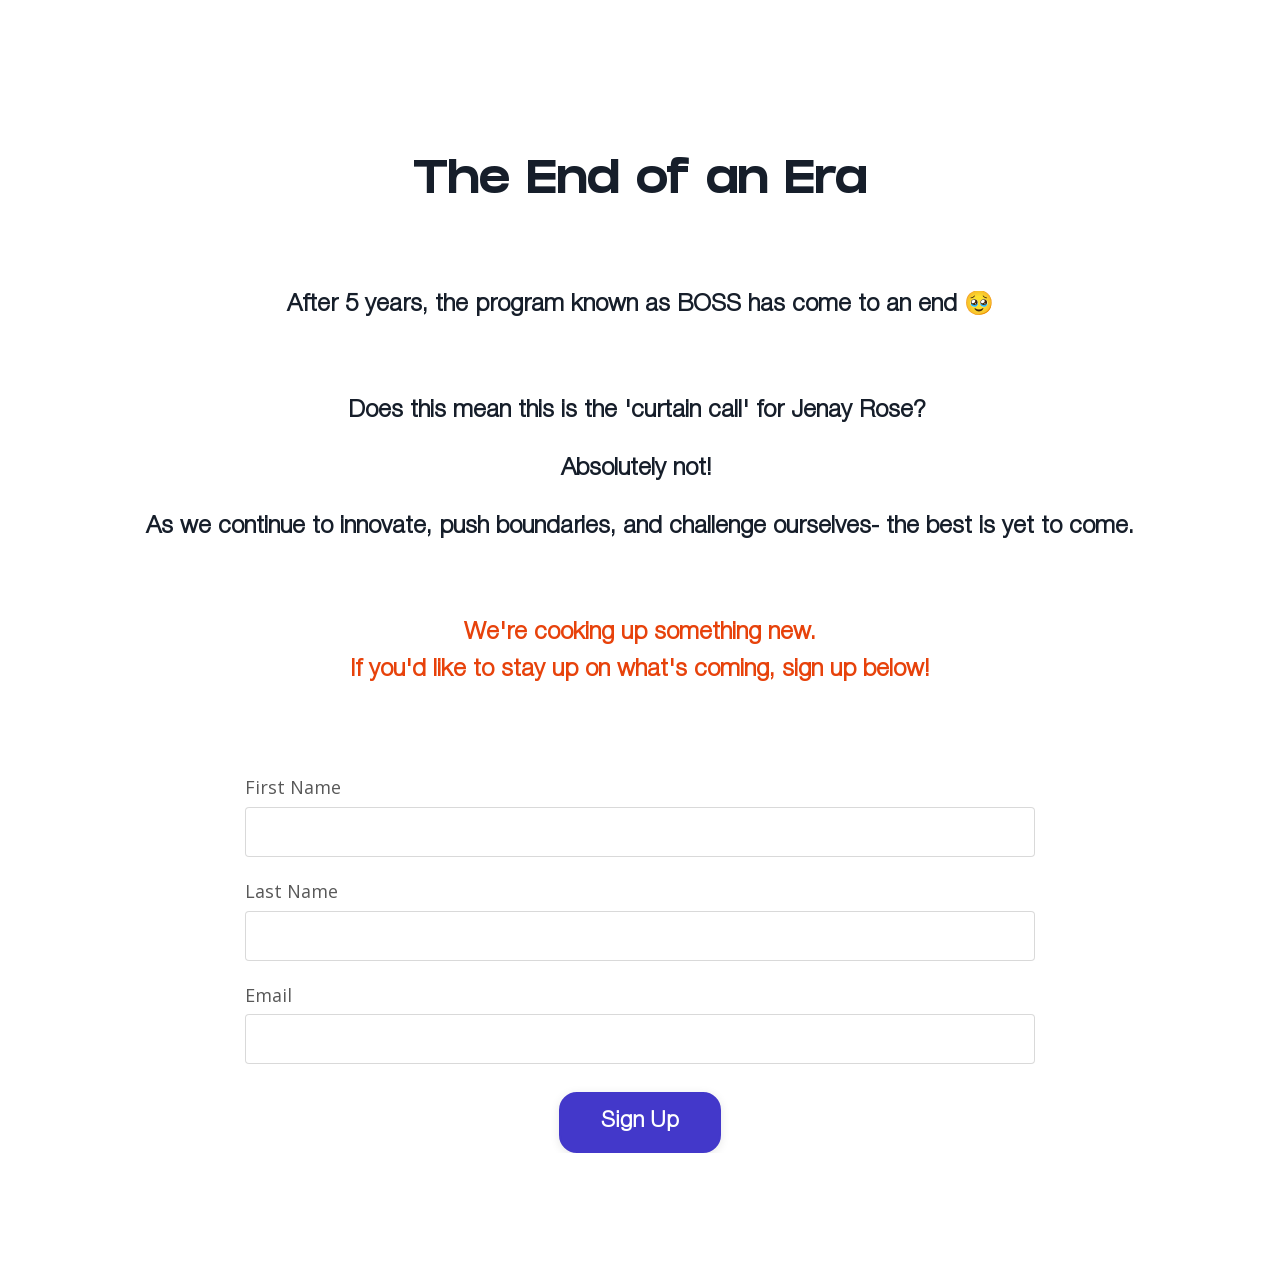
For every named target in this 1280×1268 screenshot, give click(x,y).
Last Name (291, 891)
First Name (293, 787)
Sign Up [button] (640, 1121)
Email (268, 995)
